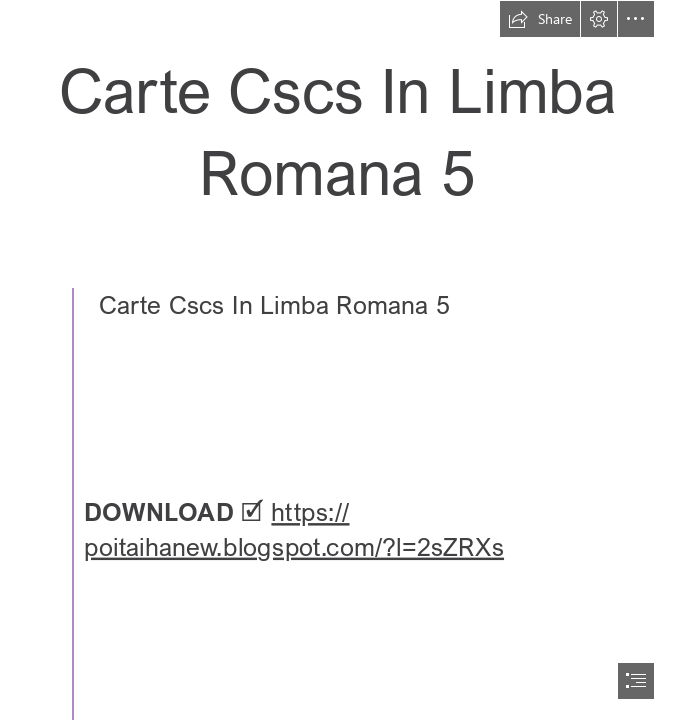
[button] (540, 19)
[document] (337, 360)
